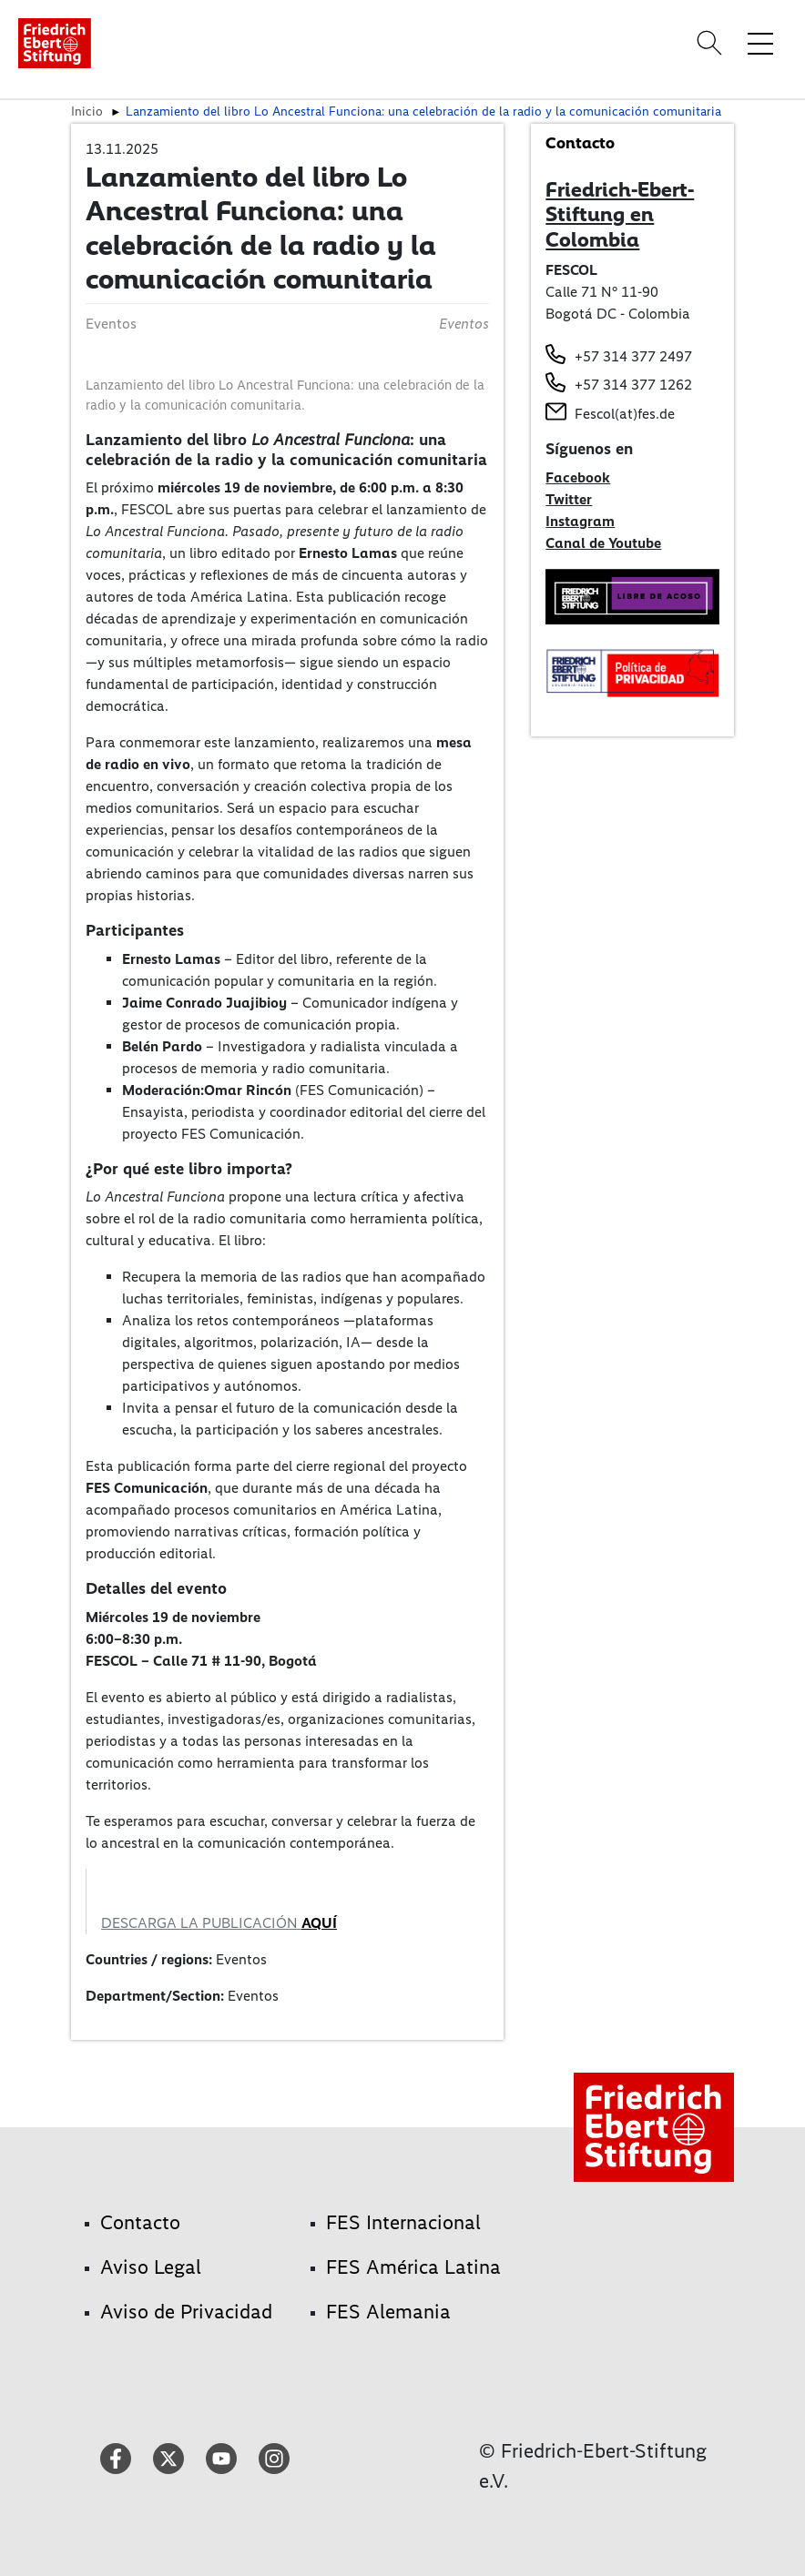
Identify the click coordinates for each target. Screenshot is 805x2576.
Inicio (87, 111)
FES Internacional (403, 2222)
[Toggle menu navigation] (760, 42)
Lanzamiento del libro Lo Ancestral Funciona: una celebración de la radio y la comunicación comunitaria (423, 111)
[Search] (712, 42)
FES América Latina (413, 2267)
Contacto (140, 2222)
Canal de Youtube (603, 543)
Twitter (568, 499)
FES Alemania (388, 2311)
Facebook (577, 477)
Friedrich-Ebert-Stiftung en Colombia (619, 214)
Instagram (580, 521)
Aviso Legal (150, 2267)
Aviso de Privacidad (186, 2311)
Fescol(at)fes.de (625, 413)
